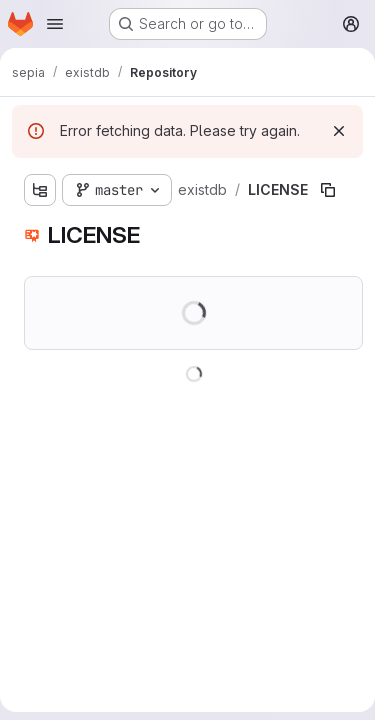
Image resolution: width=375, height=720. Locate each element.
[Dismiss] (339, 131)
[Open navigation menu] (55, 24)
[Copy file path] (328, 190)
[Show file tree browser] (40, 190)
